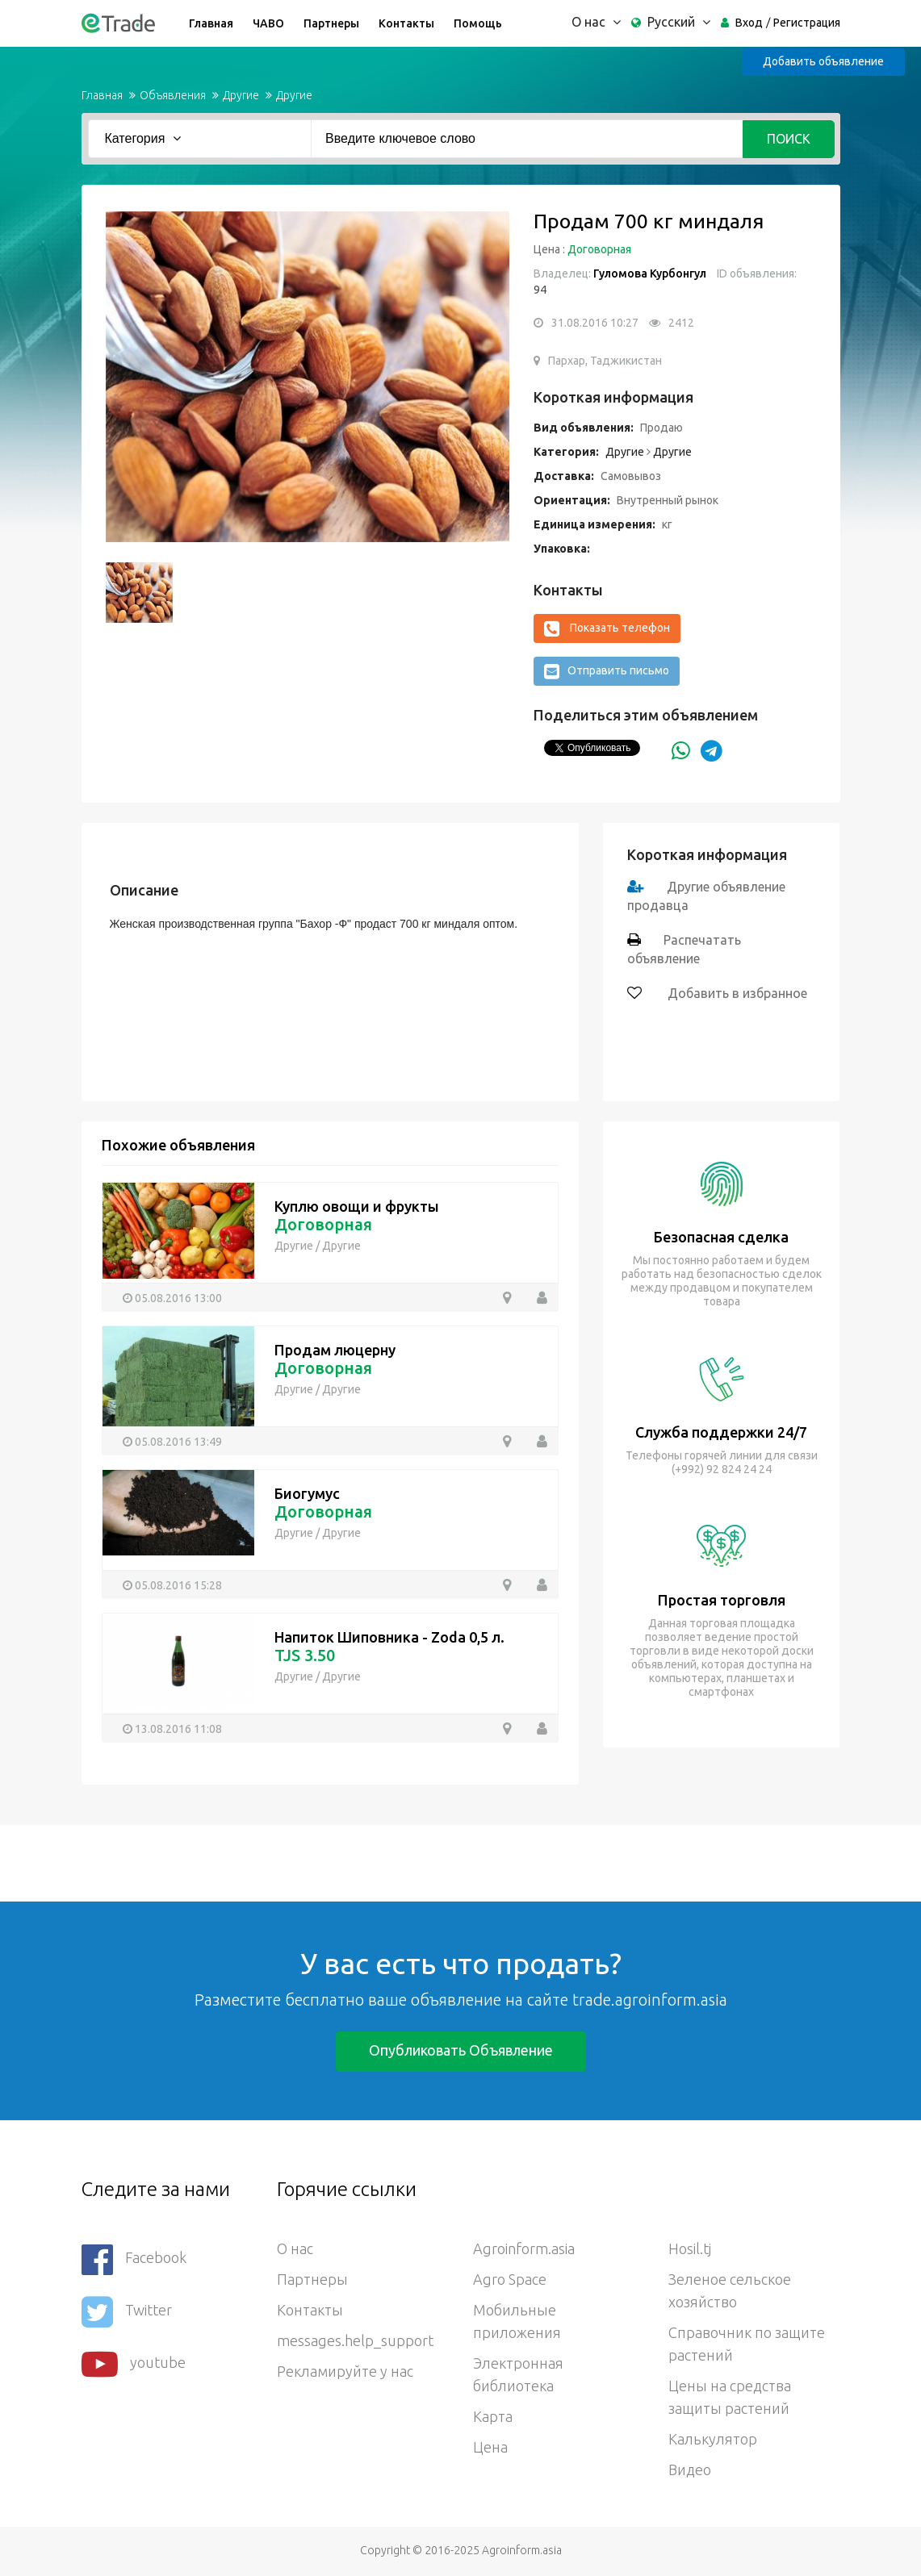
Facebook (134, 2259)
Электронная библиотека (518, 2374)
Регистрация (806, 22)
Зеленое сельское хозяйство (729, 2290)
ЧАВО (268, 23)
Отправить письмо (606, 671)
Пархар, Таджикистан (605, 360)
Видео (689, 2469)
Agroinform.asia (524, 2248)
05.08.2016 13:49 (178, 1441)
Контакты (406, 23)
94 (540, 289)
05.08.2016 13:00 (178, 1298)
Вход (749, 22)
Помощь (478, 23)
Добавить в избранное (735, 993)
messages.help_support (355, 2340)
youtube (134, 2364)
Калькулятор (712, 2439)
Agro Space (509, 2279)
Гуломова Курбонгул (649, 273)
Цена (490, 2447)
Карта (493, 2416)
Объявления (173, 95)
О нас (295, 2248)
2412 (681, 322)
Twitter (127, 2312)
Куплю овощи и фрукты (356, 1206)
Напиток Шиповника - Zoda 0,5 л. (389, 1637)
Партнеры (331, 23)
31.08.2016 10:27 (594, 322)
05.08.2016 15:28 (178, 1585)
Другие (241, 95)
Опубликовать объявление (461, 2050)
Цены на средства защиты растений (729, 2397)
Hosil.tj (689, 2248)
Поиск (788, 139)
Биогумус (307, 1493)
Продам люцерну (335, 1350)
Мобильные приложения (517, 2321)
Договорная (599, 249)
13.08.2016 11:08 (178, 1728)
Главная (211, 23)
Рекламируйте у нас (345, 2371)
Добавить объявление (823, 61)
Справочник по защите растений (746, 2343)
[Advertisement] (294, 1861)
